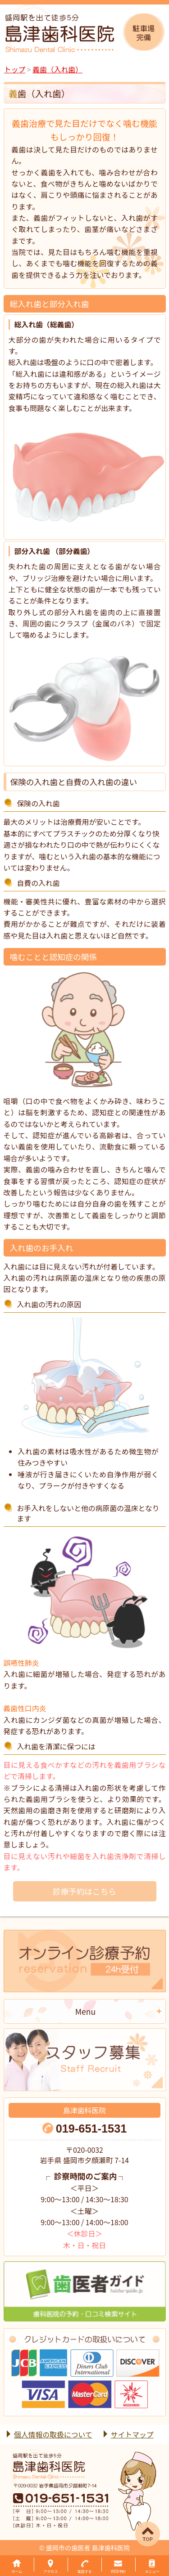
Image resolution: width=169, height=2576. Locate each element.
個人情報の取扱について (53, 2434)
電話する (85, 2571)
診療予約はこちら (84, 1891)
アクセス (51, 2571)
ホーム (17, 2571)
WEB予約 (118, 2571)
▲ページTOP (137, 2523)
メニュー (152, 2571)
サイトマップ (132, 2434)
